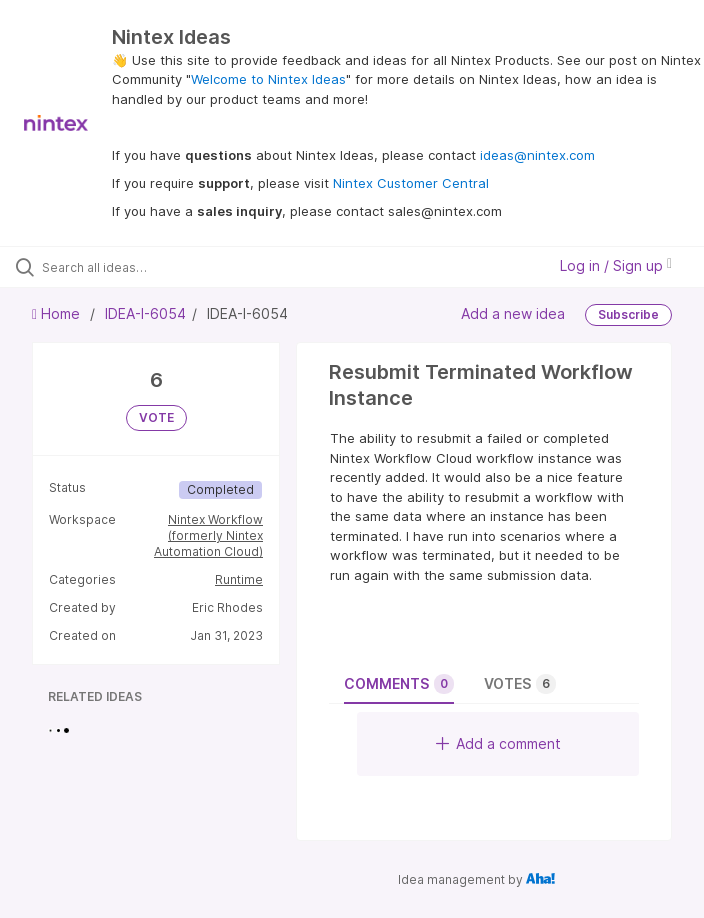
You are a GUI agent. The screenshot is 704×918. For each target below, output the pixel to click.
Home (58, 313)
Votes (520, 684)
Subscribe (628, 314)
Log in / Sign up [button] (616, 265)
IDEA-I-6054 (145, 313)
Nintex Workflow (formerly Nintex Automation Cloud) (208, 535)
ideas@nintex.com (537, 155)
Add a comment (498, 743)
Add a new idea (513, 313)
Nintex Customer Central (411, 183)
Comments (399, 684)
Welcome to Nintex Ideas (268, 79)
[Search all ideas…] (135, 267)
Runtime (239, 579)
